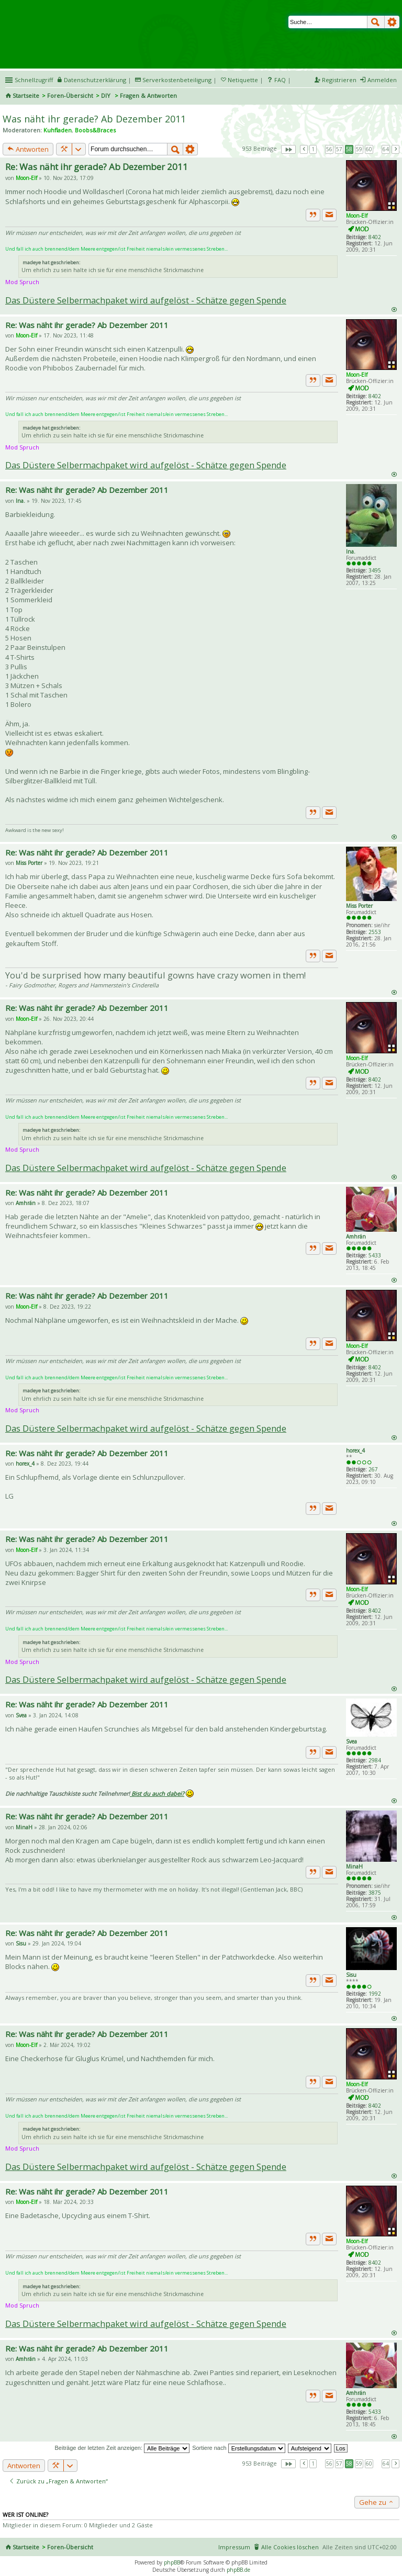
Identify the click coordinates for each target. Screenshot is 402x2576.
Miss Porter (359, 905)
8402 (374, 237)
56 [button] (329, 149)
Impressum (234, 2547)
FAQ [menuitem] (280, 80)
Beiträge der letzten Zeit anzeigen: (121, 2448)
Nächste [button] (396, 149)
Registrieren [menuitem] (339, 80)
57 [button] (339, 149)
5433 (374, 1255)
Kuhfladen (57, 130)
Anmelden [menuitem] (382, 80)
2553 (374, 932)
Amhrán (356, 1236)
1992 (374, 1993)
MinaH (354, 1866)
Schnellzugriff (34, 80)
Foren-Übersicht (70, 95)
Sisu (351, 1974)
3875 (374, 1892)
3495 (374, 570)
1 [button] (313, 149)
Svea (351, 1741)
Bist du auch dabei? (157, 1793)
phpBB (172, 2562)
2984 (374, 1760)
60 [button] (369, 149)
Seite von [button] (288, 149)
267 (373, 1469)
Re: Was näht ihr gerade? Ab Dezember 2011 (96, 167)
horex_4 (355, 1450)
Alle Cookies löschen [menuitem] (290, 2547)
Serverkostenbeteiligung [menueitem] (176, 80)
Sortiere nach (238, 2448)
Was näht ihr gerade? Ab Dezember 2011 (94, 119)
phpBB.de (238, 2569)
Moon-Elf (356, 215)
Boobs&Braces (95, 130)
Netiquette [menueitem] (243, 80)
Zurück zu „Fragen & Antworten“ (58, 2481)
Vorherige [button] (304, 149)
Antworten (28, 149)
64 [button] (386, 149)
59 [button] (359, 149)
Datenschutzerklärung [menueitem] (95, 80)
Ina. (350, 551)
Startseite (26, 95)
